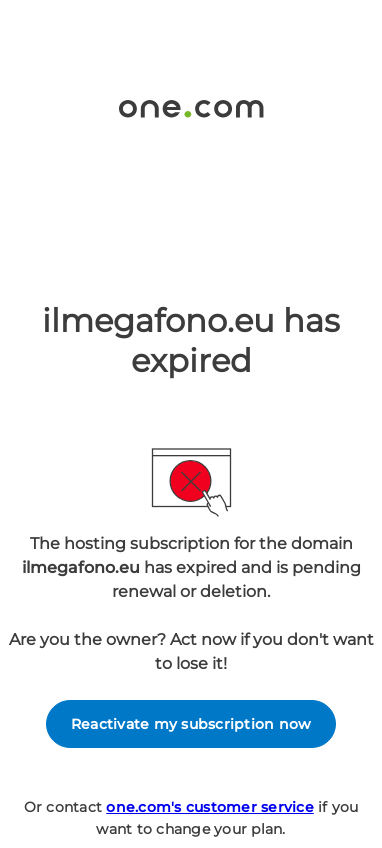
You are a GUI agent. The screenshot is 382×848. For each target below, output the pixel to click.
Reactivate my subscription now (191, 724)
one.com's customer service (210, 807)
